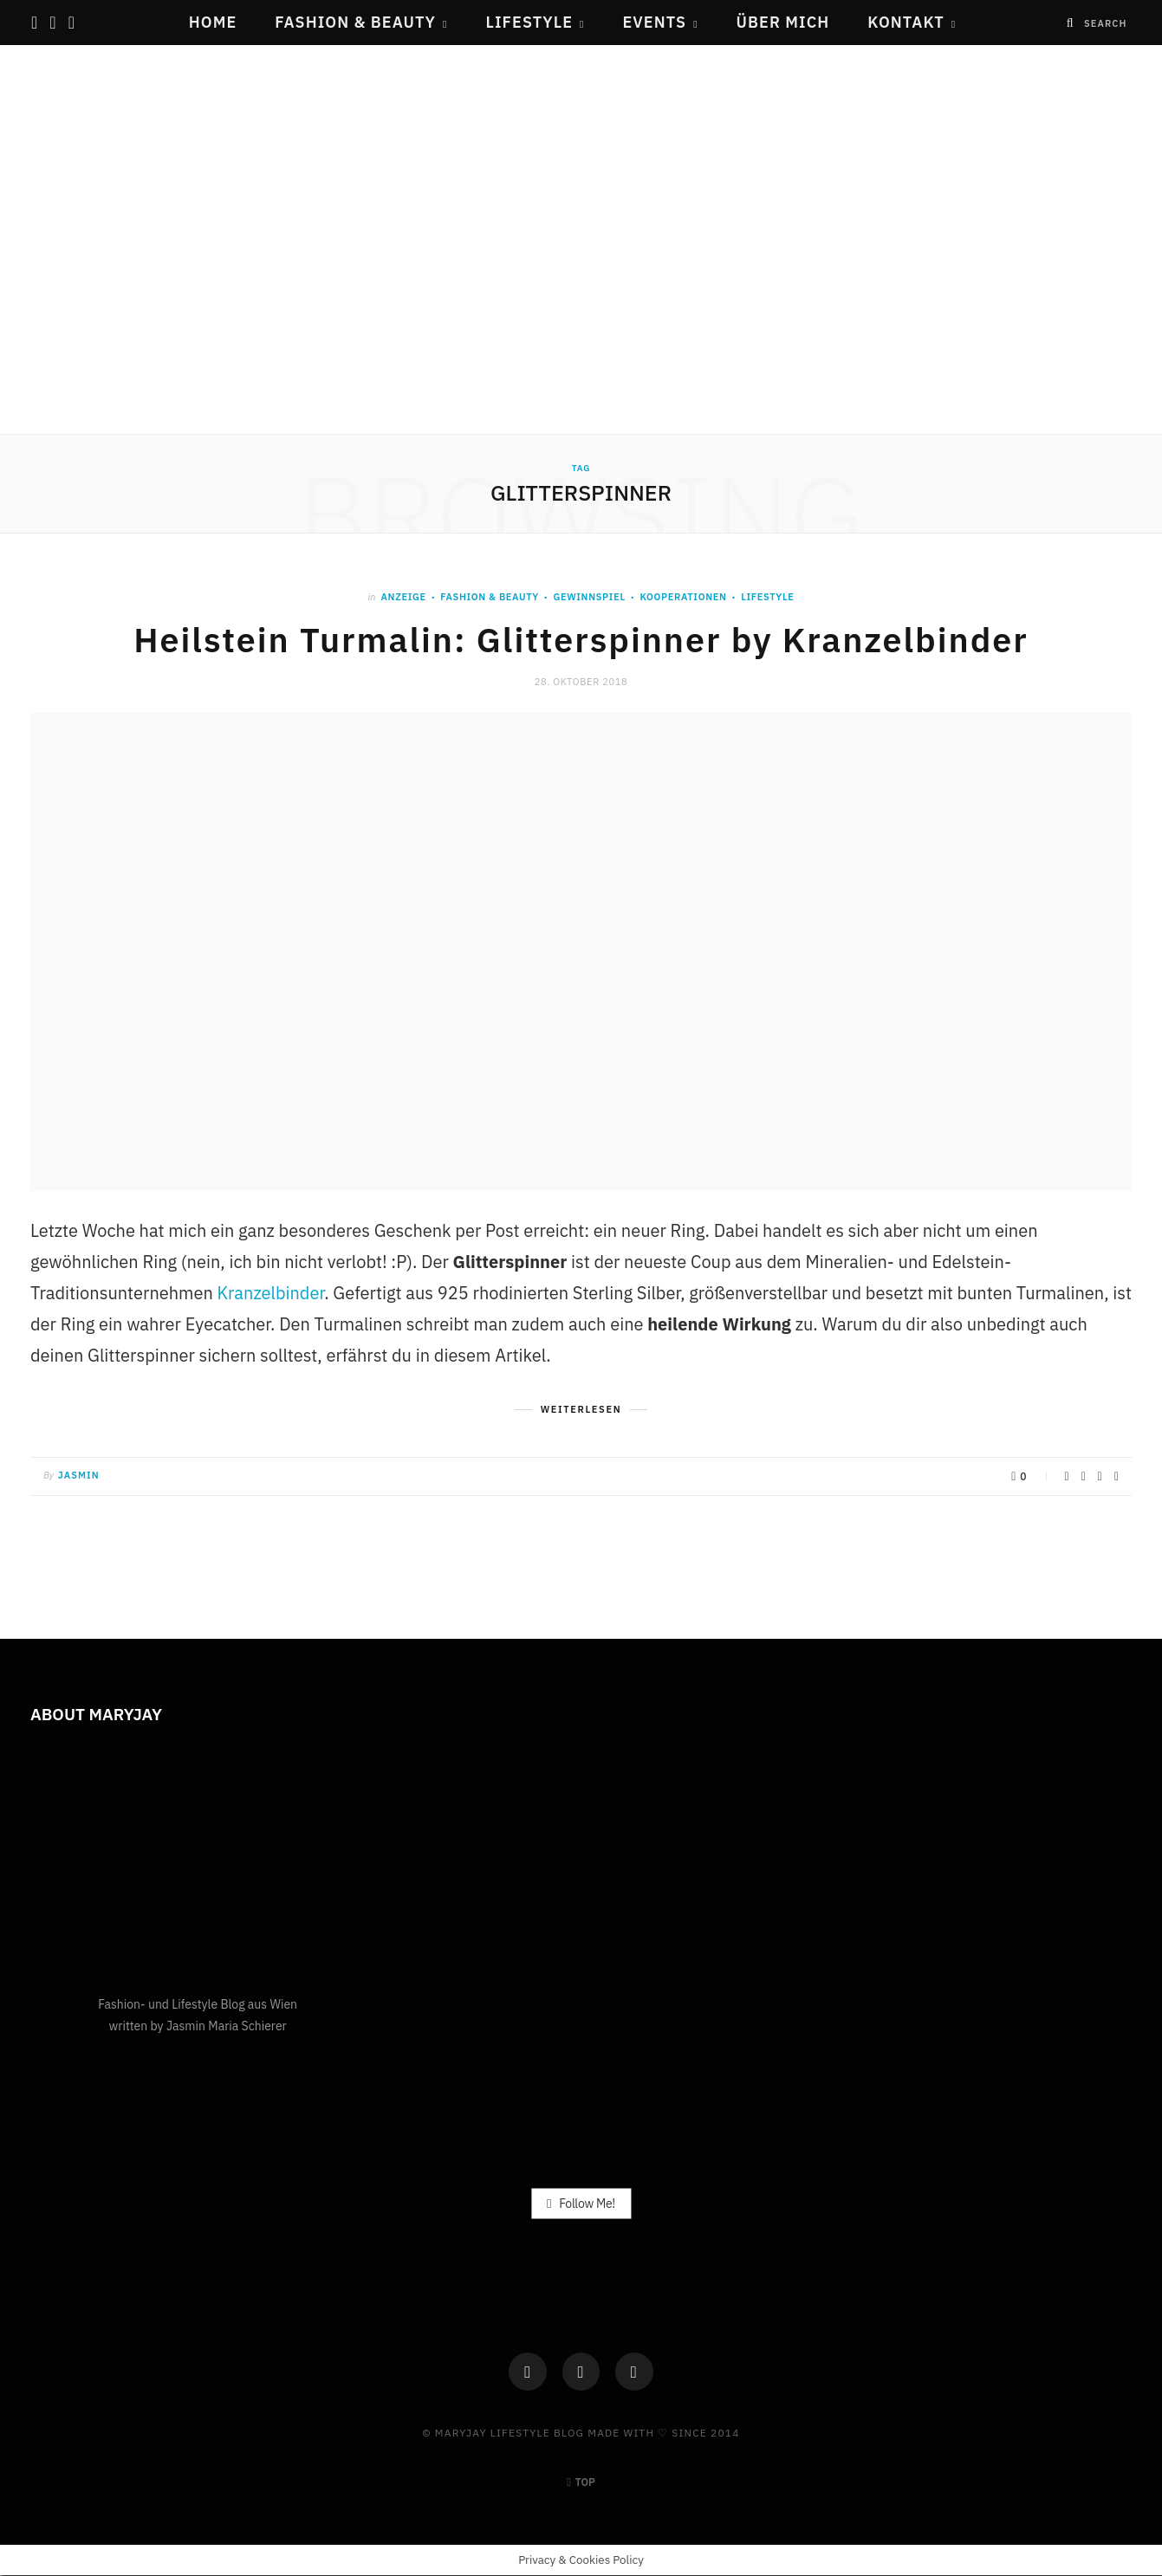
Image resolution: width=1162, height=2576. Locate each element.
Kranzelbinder (271, 1292)
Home (213, 22)
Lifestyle (529, 22)
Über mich (783, 22)
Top (581, 2482)
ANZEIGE (403, 597)
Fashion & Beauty (355, 22)
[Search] (1070, 22)
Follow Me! (581, 2203)
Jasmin (79, 1475)
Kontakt (905, 22)
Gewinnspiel (589, 597)
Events (654, 22)
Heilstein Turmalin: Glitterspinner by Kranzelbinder (581, 639)
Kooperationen (682, 597)
